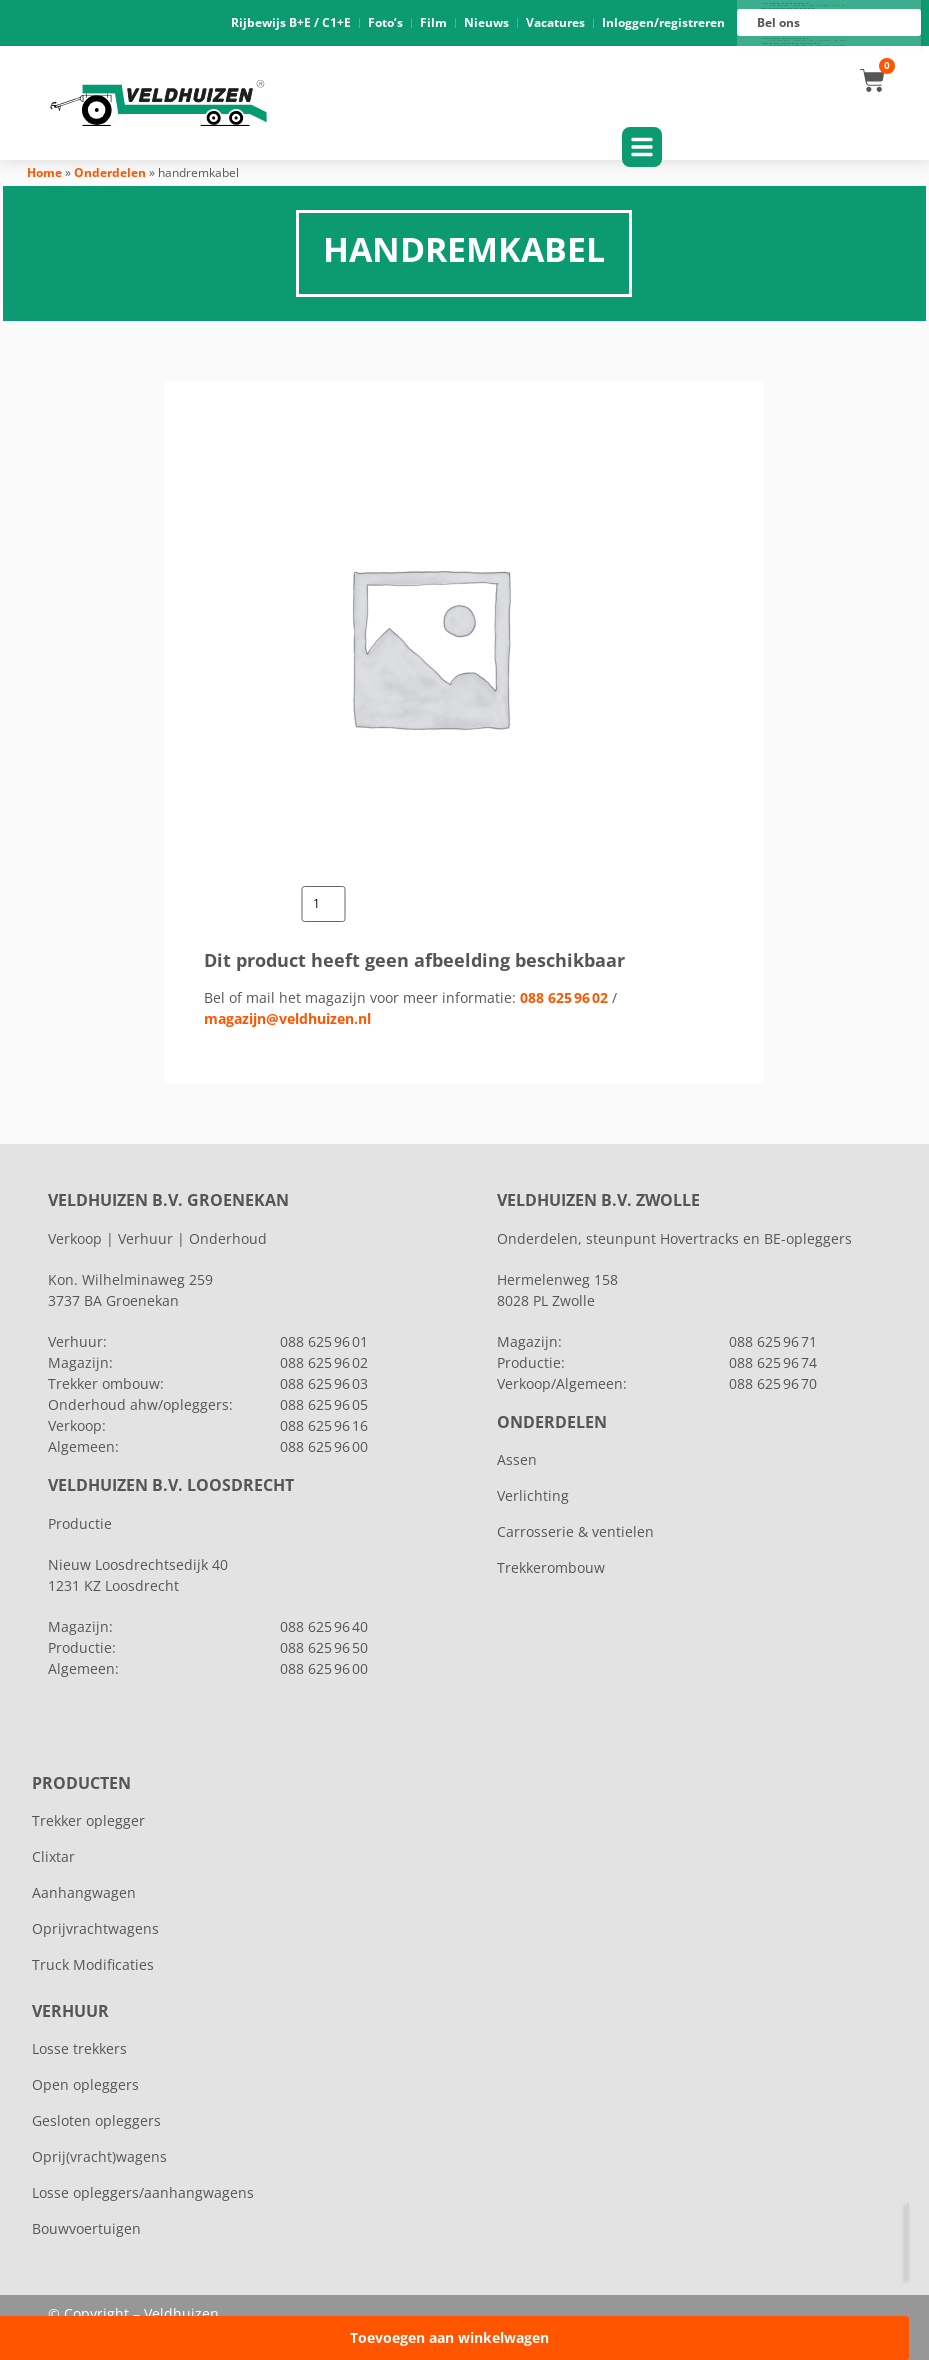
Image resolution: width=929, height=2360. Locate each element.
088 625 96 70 (773, 1383)
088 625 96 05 (324, 1404)
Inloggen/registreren (663, 22)
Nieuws (486, 22)
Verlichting (533, 1495)
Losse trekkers (79, 2048)
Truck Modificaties (93, 1964)
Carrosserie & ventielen (575, 1531)
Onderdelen (110, 172)
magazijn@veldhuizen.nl (287, 1018)
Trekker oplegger (88, 1820)
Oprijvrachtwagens (95, 1928)
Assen (517, 1459)
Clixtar (53, 1856)
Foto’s (385, 22)
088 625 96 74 (773, 1362)
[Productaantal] (324, 904)
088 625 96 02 (564, 997)
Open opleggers (85, 2084)
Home (44, 172)
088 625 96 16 (807, 41)
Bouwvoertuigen (86, 2228)
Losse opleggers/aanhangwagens (143, 2192)
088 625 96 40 (324, 1626)
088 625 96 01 (807, 6)
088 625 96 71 (773, 1341)
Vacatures (555, 22)
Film (433, 22)
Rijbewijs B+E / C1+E (291, 22)
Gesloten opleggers (96, 2120)
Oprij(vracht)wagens (99, 2156)
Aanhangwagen (84, 1892)
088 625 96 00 (807, 46)
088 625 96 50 (324, 1647)
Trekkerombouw (551, 1567)
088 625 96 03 (324, 1383)
